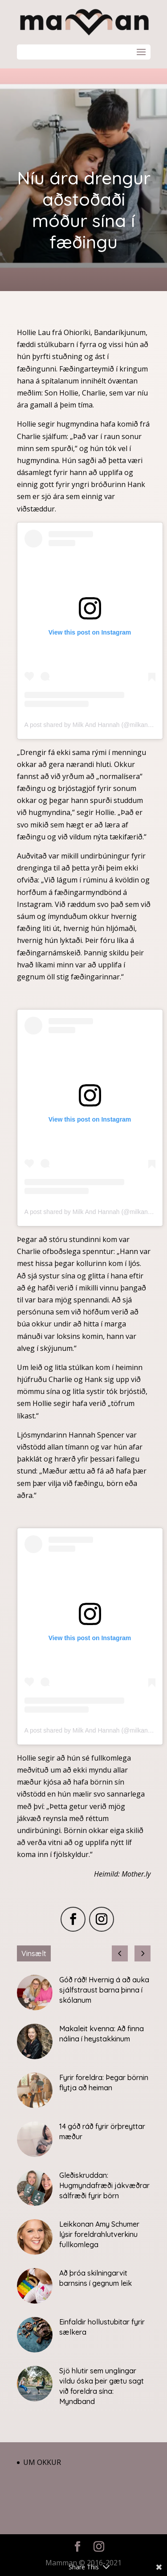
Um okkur (42, 2462)
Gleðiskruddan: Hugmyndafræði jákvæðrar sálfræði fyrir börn (104, 2185)
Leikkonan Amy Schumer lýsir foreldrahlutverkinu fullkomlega (99, 2234)
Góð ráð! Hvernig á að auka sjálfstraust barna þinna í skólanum (104, 1990)
